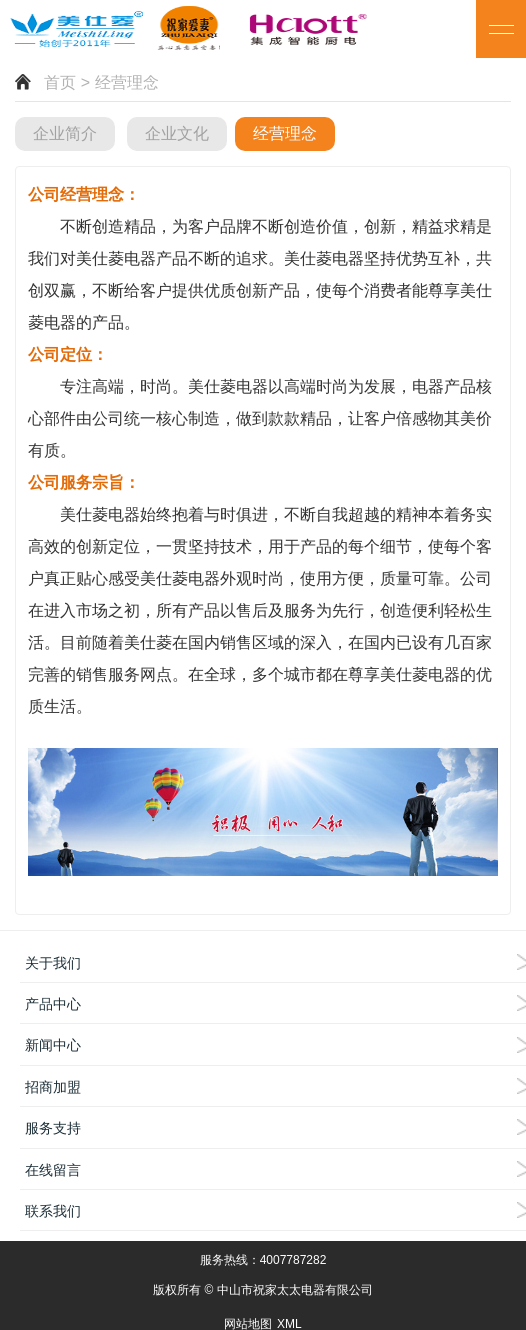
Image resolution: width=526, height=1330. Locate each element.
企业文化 (177, 133)
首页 (60, 82)
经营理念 (285, 133)
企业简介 (65, 133)
